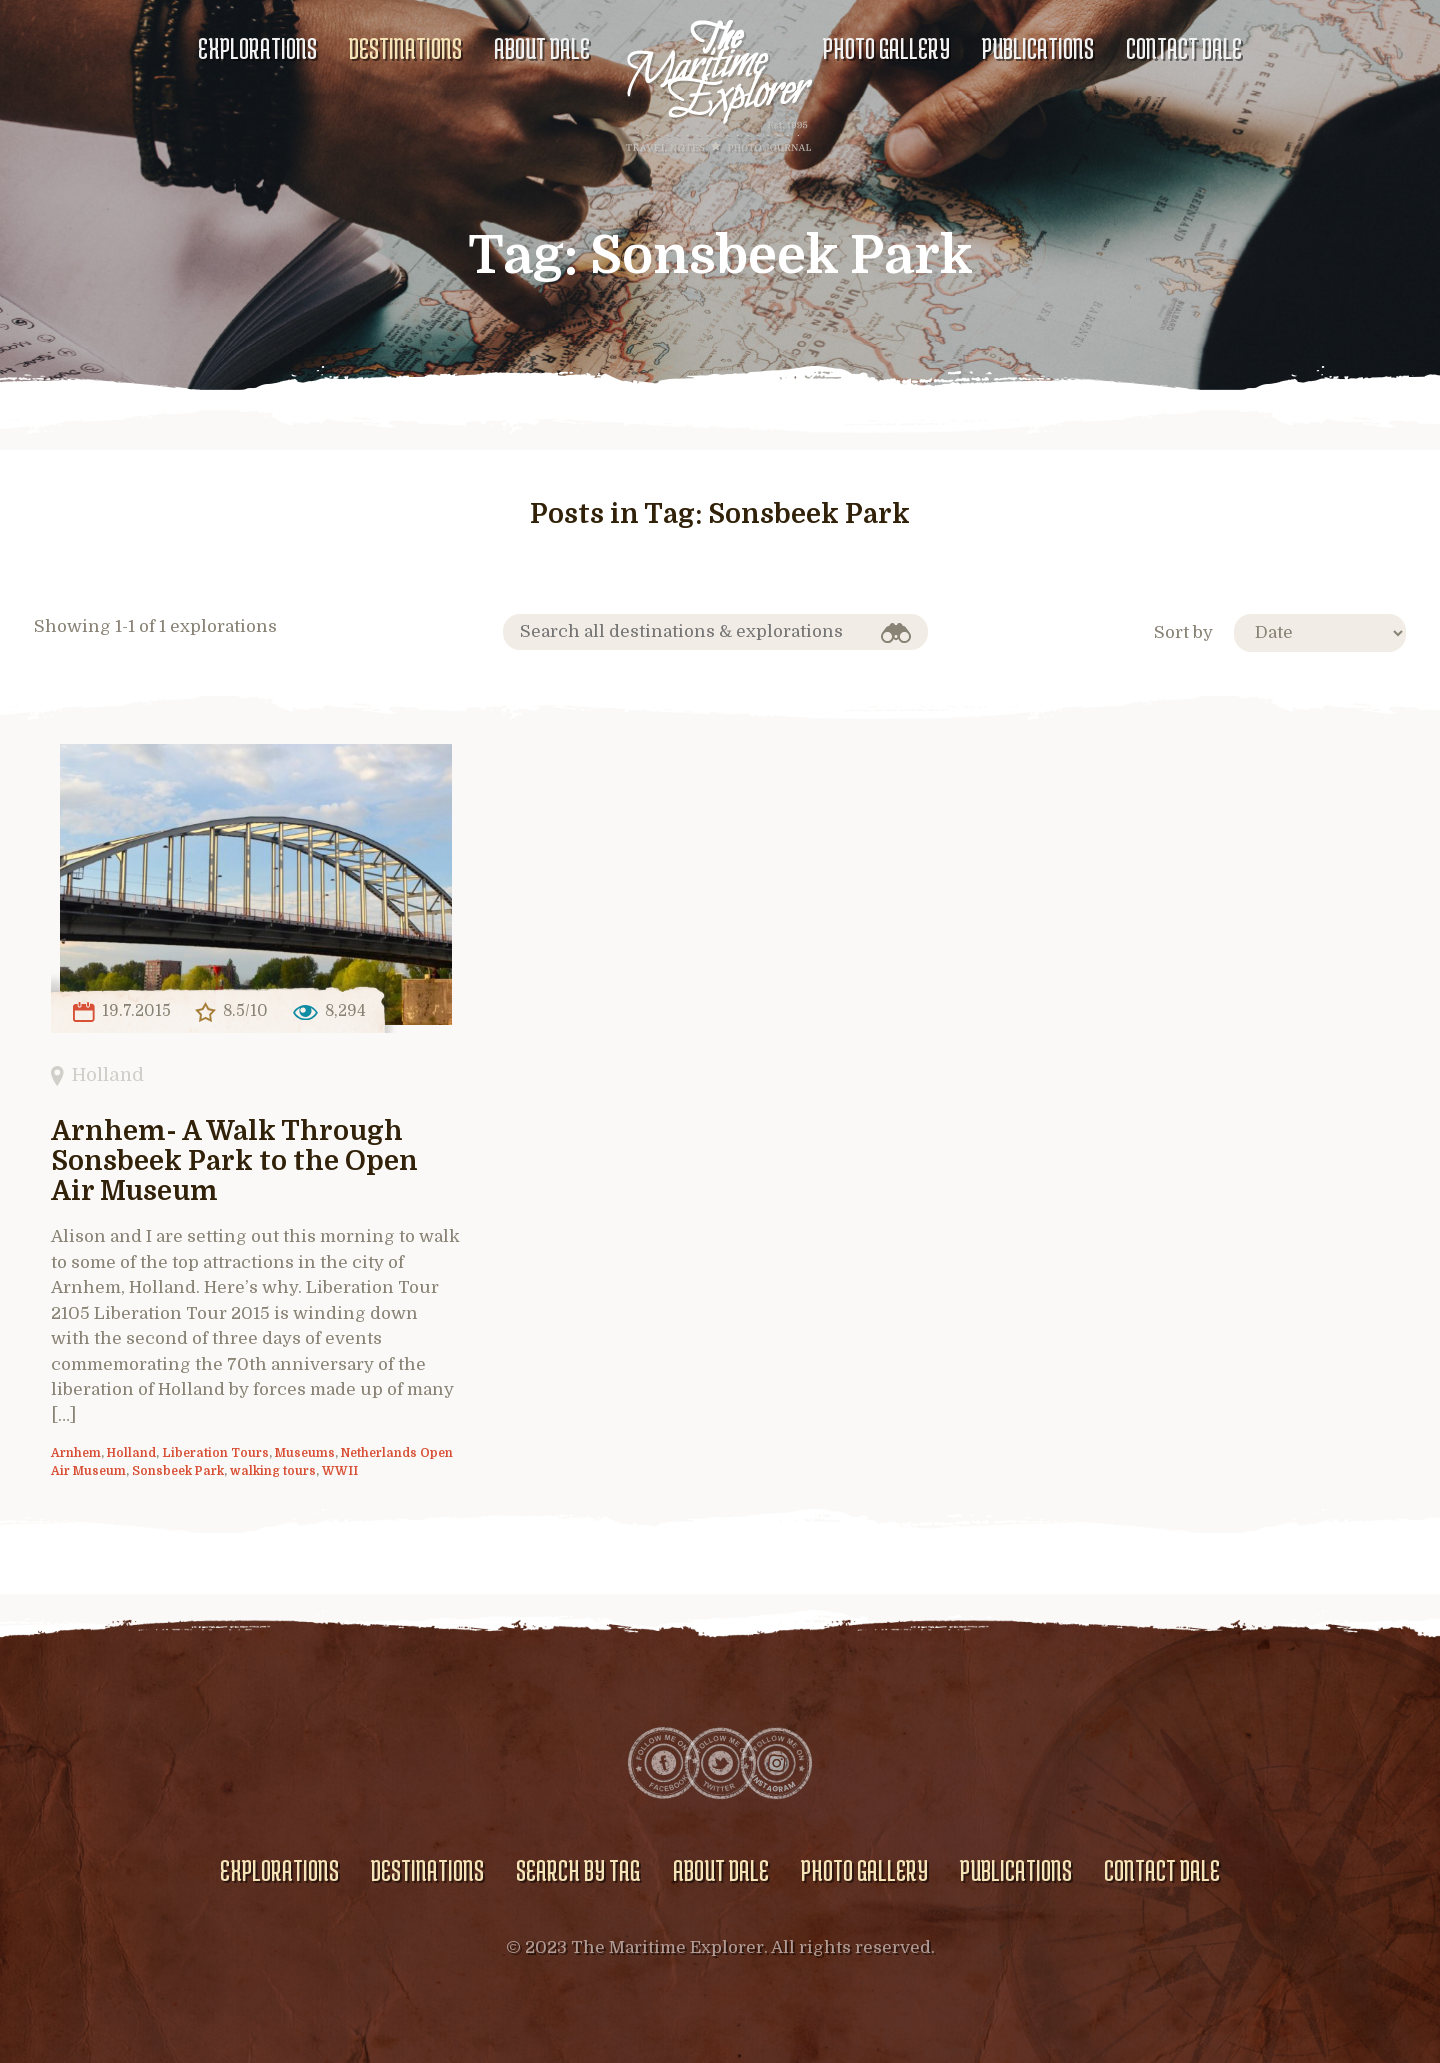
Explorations (257, 48)
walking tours (273, 1471)
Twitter (720, 1763)
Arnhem (76, 1453)
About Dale (542, 48)
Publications (1038, 48)
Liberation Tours (215, 1453)
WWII (340, 1471)
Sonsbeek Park (178, 1471)
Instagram (776, 1763)
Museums (305, 1453)
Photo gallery (886, 48)
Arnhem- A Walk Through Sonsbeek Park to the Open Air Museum (234, 1161)
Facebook (664, 1763)
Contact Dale (1184, 48)
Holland (108, 1074)
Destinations (405, 48)
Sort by (1183, 632)
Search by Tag (578, 1870)
